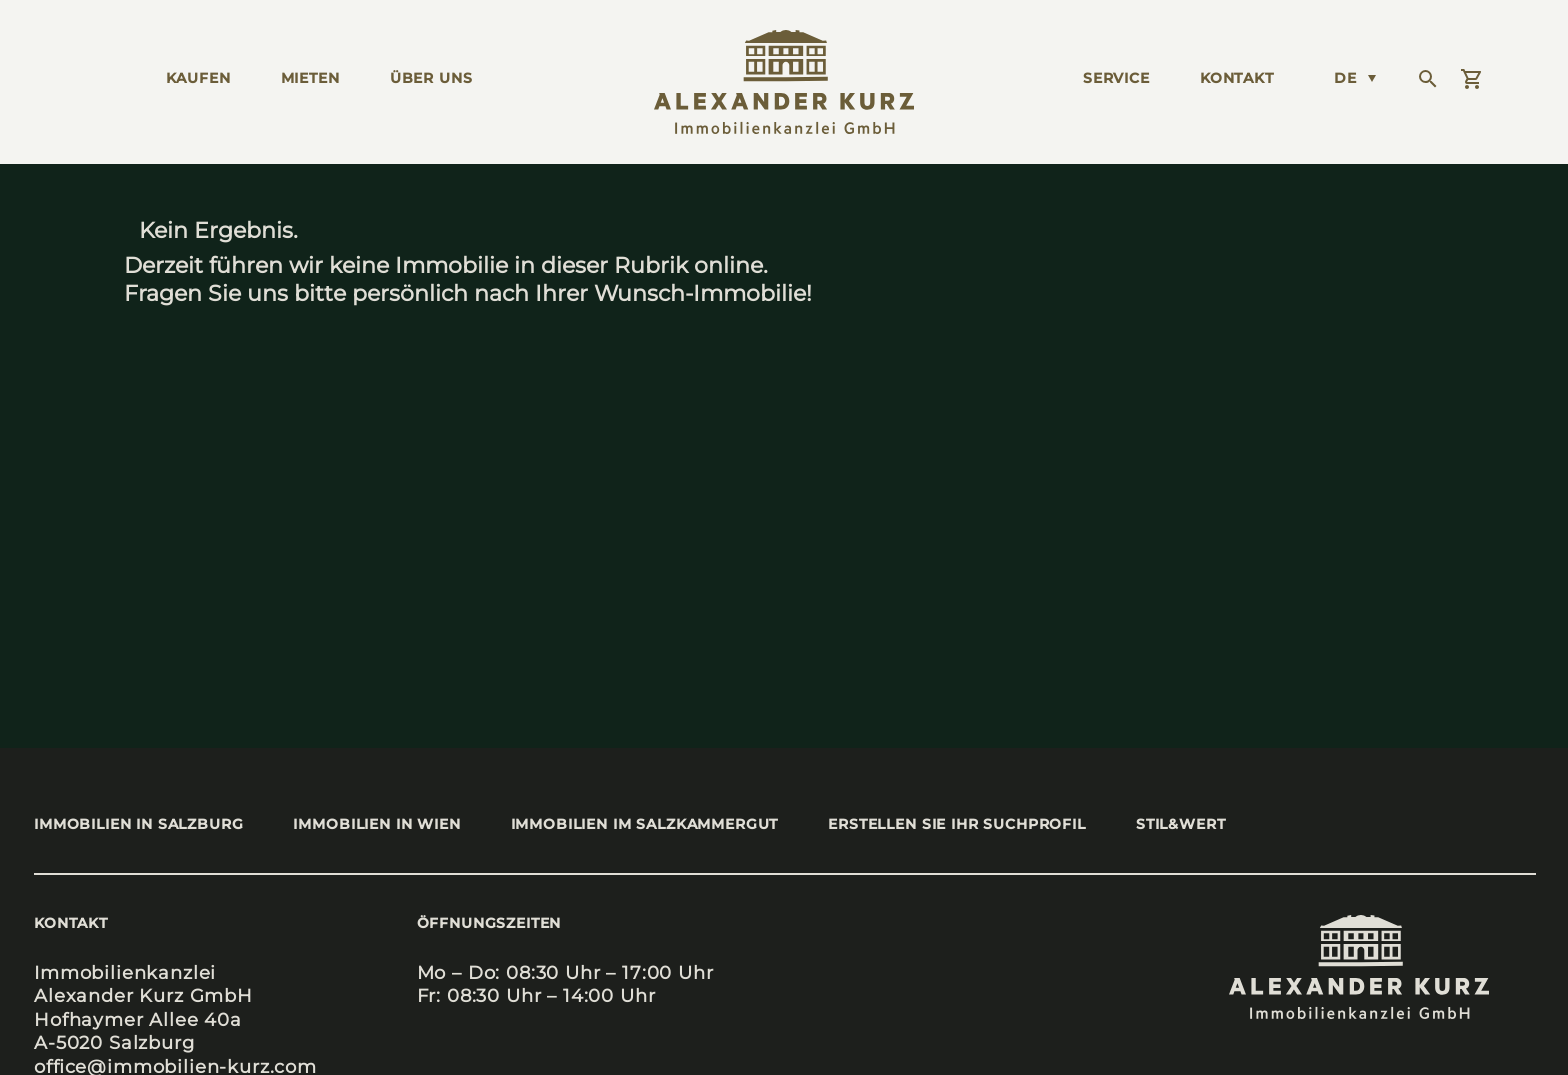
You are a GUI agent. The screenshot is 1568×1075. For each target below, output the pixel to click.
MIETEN (310, 78)
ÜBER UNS (431, 78)
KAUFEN (198, 78)
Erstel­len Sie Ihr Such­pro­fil (957, 824)
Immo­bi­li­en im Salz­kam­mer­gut (645, 824)
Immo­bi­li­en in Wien (376, 824)
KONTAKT (1237, 78)
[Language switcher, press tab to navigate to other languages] (1355, 78)
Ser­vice (1116, 78)
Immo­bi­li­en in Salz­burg (138, 824)
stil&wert (1181, 824)
